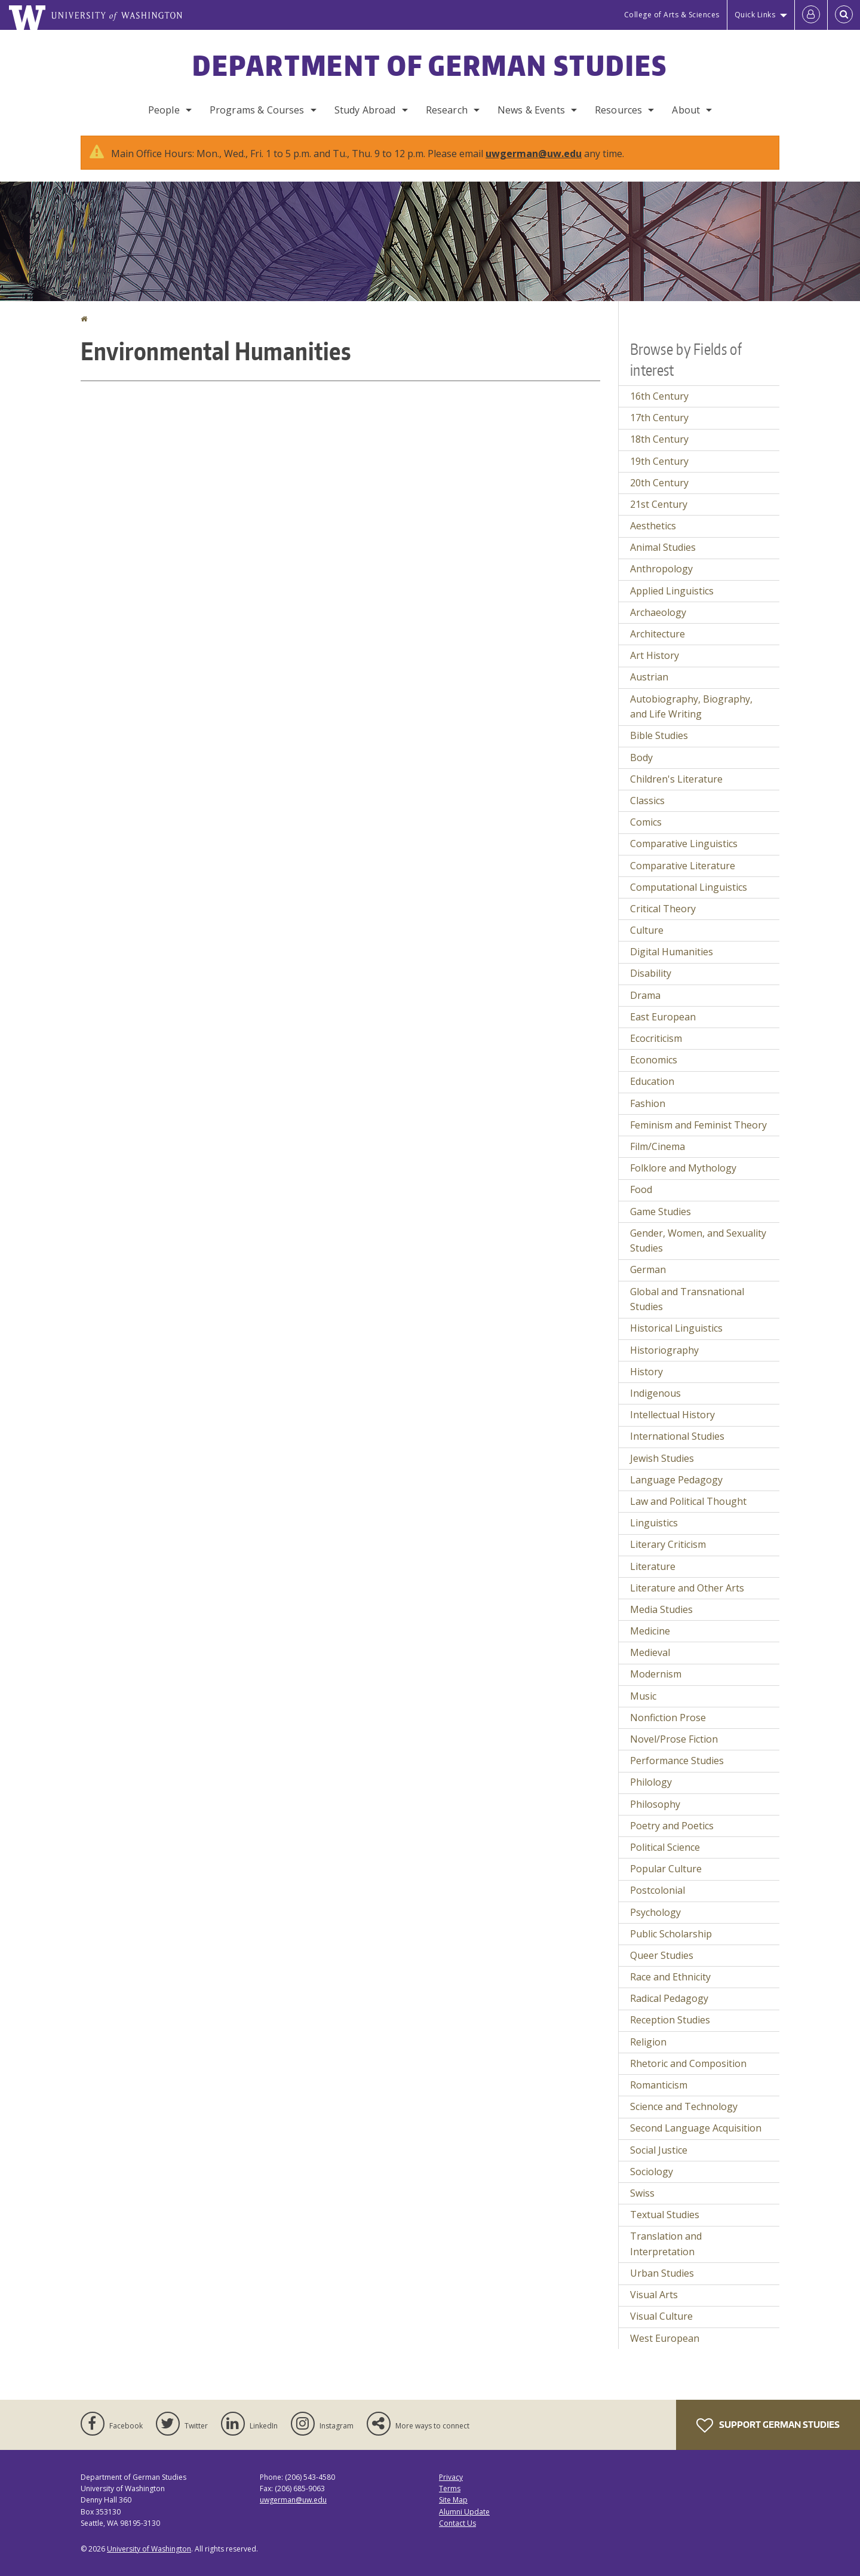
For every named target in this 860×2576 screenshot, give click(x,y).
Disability (650, 973)
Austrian (649, 676)
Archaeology (658, 612)
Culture (647, 930)
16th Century (659, 396)
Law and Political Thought (688, 1501)
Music (643, 1696)
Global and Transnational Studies (687, 1299)
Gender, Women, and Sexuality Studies (698, 1240)
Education (652, 1081)
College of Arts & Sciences (672, 15)
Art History (654, 655)
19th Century (659, 461)
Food (641, 1189)
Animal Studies (663, 547)
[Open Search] (844, 15)
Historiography (664, 1350)
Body (641, 757)
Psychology (655, 1912)
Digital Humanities (671, 951)
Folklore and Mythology (683, 1167)
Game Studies (660, 1211)
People (164, 109)
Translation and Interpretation (666, 2244)
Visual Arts (654, 2294)
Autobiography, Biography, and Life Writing (691, 706)
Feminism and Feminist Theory (698, 1124)
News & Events (531, 109)
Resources (618, 109)
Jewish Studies (662, 1458)
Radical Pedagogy (669, 1998)
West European (664, 2338)
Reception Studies (670, 2019)
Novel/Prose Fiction (674, 1739)
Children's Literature (676, 779)
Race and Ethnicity (670, 1976)
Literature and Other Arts (687, 1587)
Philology (651, 1782)
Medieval (650, 1652)
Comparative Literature (682, 865)
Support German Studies (768, 2425)
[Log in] (811, 15)
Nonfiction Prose (668, 1717)
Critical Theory (663, 908)
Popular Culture (666, 1868)
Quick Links (755, 15)
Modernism (655, 1673)
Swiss (642, 2193)
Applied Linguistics (672, 590)
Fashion (647, 1103)
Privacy (451, 2477)
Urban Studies (662, 2273)
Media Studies (661, 1609)
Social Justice (658, 2150)
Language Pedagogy (676, 1479)
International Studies (677, 1436)
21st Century (658, 504)
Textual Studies (664, 2214)
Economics (653, 1059)
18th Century (659, 439)
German (648, 1269)
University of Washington (149, 2549)
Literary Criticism (668, 1544)
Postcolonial (657, 1890)
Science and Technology (684, 2106)
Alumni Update (464, 2512)
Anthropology (661, 568)
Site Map (453, 2500)
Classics (647, 800)
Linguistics (654, 1522)
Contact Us (457, 2523)
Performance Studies (677, 1760)
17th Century (659, 417)
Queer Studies (661, 1955)
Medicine (650, 1630)
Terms (449, 2488)
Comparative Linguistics (684, 843)
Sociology (651, 2171)
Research (447, 109)
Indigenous (655, 1393)
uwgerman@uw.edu (534, 153)
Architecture (657, 633)
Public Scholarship (671, 1933)
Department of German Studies (429, 65)
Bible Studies (659, 735)
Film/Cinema (657, 1146)
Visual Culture (661, 2316)
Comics (646, 822)
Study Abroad (365, 109)
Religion (648, 2041)
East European (663, 1016)
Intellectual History (672, 1414)
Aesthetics (653, 525)
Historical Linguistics (676, 1328)
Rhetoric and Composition (688, 2063)
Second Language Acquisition (695, 2128)
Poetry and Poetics (672, 1825)
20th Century (659, 482)
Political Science (665, 1847)
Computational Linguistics (688, 887)
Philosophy (655, 1804)
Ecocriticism (656, 1038)
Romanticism (658, 2085)
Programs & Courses (257, 109)
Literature (652, 1566)
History (646, 1371)
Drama (645, 995)
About (686, 109)
